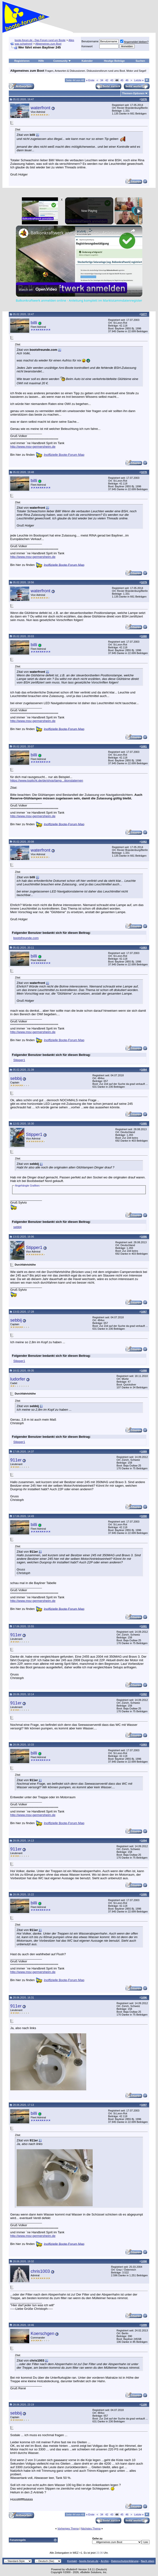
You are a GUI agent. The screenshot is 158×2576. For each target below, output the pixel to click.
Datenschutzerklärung (125, 2561)
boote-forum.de (88, 2561)
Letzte (139, 80)
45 (121, 80)
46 (126, 80)
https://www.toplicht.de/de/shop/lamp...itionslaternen (46, 780)
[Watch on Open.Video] (38, 289)
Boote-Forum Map (64, 454)
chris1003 (40, 2271)
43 (111, 80)
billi (34, 322)
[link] (23, 233)
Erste (90, 80)
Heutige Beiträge (114, 60)
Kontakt (72, 2561)
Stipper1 (19, 1060)
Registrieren (21, 60)
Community (62, 60)
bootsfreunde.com (26, 938)
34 (101, 80)
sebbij (16, 1078)
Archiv (105, 2561)
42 (106, 80)
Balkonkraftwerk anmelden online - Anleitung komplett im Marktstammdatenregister (78, 233)
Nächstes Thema (91, 2528)
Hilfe (41, 60)
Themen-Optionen (133, 93)
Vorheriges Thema (68, 2528)
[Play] (138, 211)
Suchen (140, 60)
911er (16, 1459)
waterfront (40, 107)
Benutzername (90, 41)
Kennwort (86, 46)
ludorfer (17, 1378)
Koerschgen (42, 2333)
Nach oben (147, 2561)
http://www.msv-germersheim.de (32, 446)
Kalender (87, 60)
